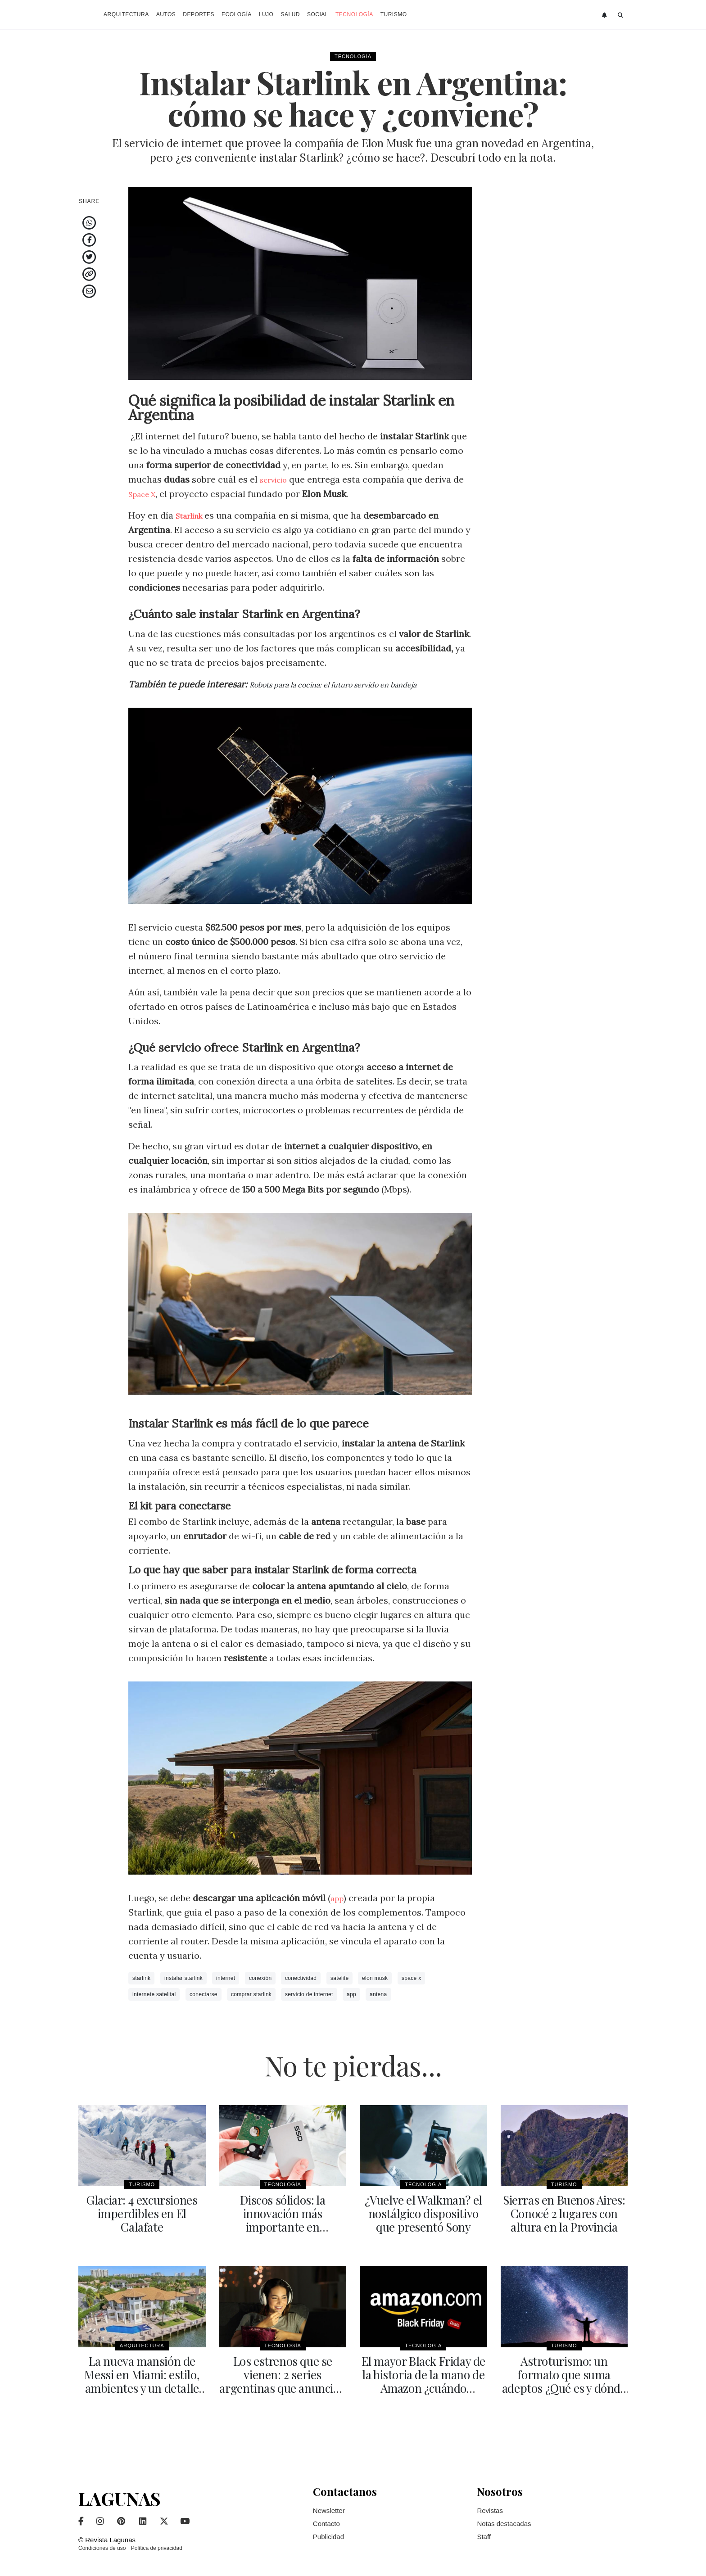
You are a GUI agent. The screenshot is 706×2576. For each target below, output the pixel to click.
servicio (277, 479)
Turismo (393, 14)
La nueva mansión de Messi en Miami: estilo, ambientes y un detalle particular (142, 2377)
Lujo (266, 14)
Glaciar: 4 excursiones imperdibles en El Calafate (142, 2205)
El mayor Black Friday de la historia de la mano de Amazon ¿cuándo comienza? (423, 2377)
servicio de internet (309, 1994)
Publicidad (328, 2531)
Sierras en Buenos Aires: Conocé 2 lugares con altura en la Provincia (564, 2212)
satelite (339, 1978)
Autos (166, 14)
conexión (260, 1978)
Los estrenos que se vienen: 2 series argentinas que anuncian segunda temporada (282, 2377)
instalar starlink (183, 1978)
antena (378, 1994)
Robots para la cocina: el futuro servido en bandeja (355, 684)
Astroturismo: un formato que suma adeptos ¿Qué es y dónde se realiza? (564, 2371)
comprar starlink (251, 1994)
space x (411, 1978)
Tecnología (354, 14)
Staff (484, 2531)
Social (317, 14)
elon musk (375, 1978)
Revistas (490, 2505)
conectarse (203, 1994)
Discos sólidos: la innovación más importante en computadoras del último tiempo (282, 2224)
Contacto (326, 2518)
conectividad (301, 1978)
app (337, 1897)
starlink (141, 1978)
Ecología (237, 14)
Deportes (198, 14)
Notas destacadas (504, 2518)
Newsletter (329, 2505)
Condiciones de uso (102, 2543)
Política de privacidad (156, 2543)
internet (225, 1978)
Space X (145, 493)
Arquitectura (126, 14)
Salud (290, 14)
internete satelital (154, 1994)
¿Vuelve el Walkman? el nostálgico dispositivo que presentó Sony (423, 2212)
